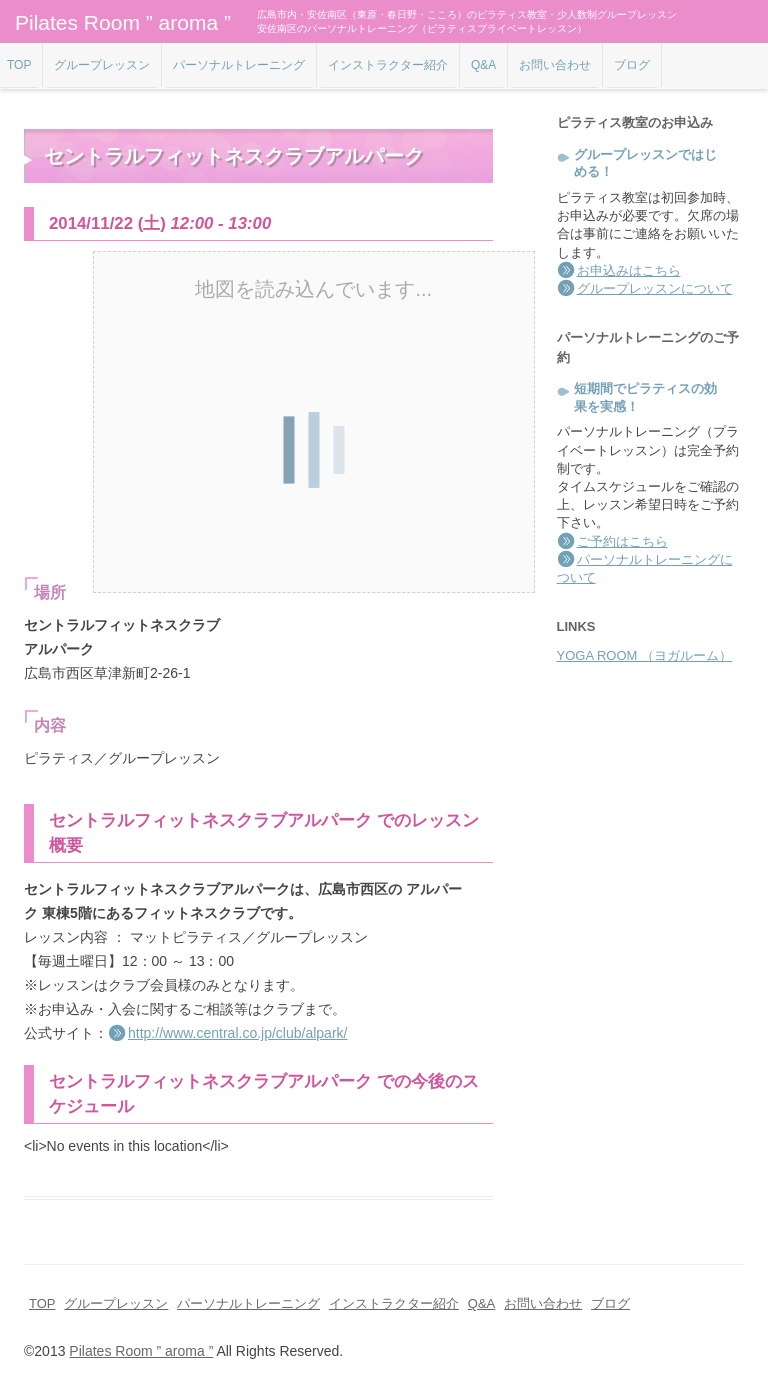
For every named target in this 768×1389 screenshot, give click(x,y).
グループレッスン (102, 65)
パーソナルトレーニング (239, 65)
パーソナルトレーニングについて (645, 568)
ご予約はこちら (622, 541)
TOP (19, 65)
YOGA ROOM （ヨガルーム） (645, 655)
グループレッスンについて (655, 288)
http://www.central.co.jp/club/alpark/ (237, 1033)
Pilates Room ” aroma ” (123, 22)
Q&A (483, 65)
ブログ (632, 65)
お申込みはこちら (629, 270)
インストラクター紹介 (388, 65)
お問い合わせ (555, 65)
